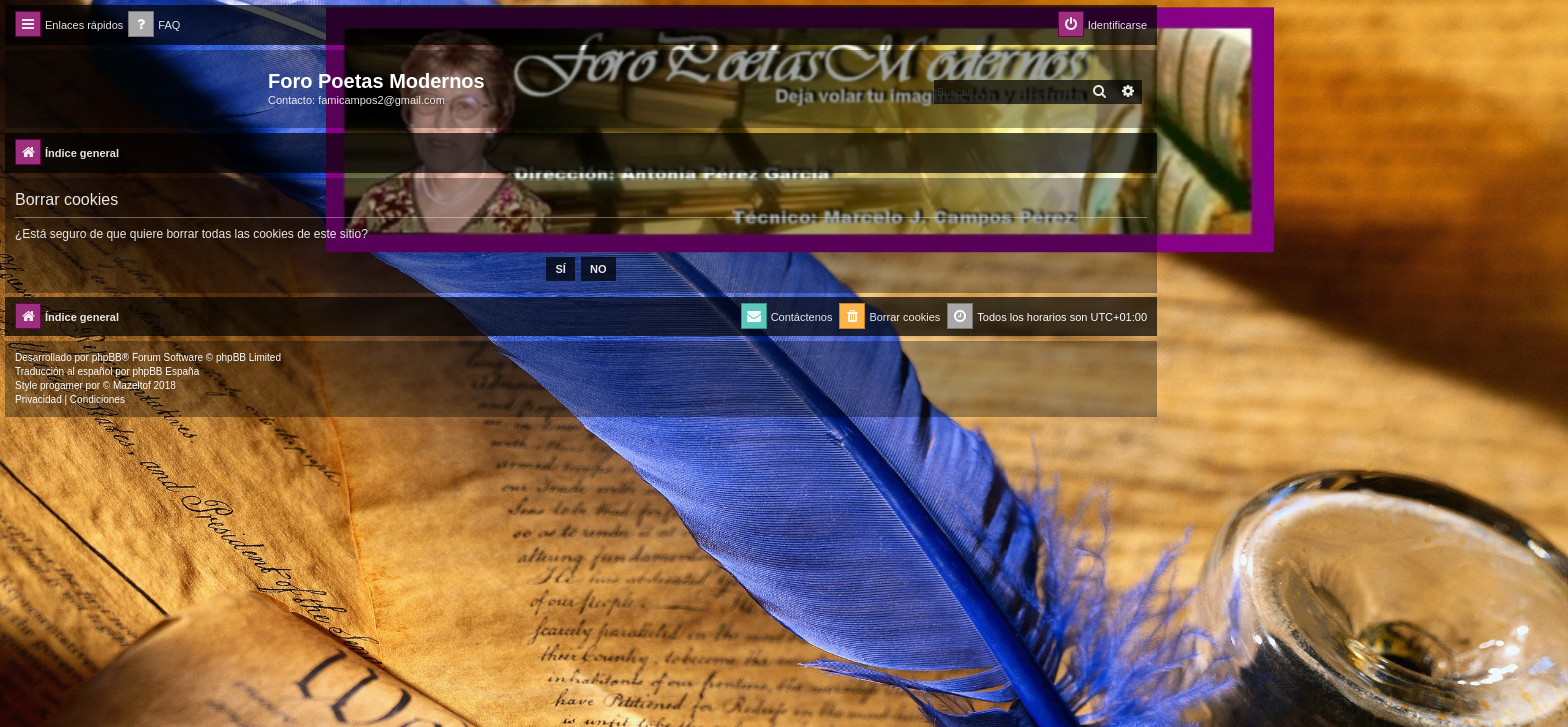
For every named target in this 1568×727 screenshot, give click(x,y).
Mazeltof (132, 385)
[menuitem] (154, 25)
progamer (61, 385)
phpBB (107, 357)
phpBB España (165, 371)
